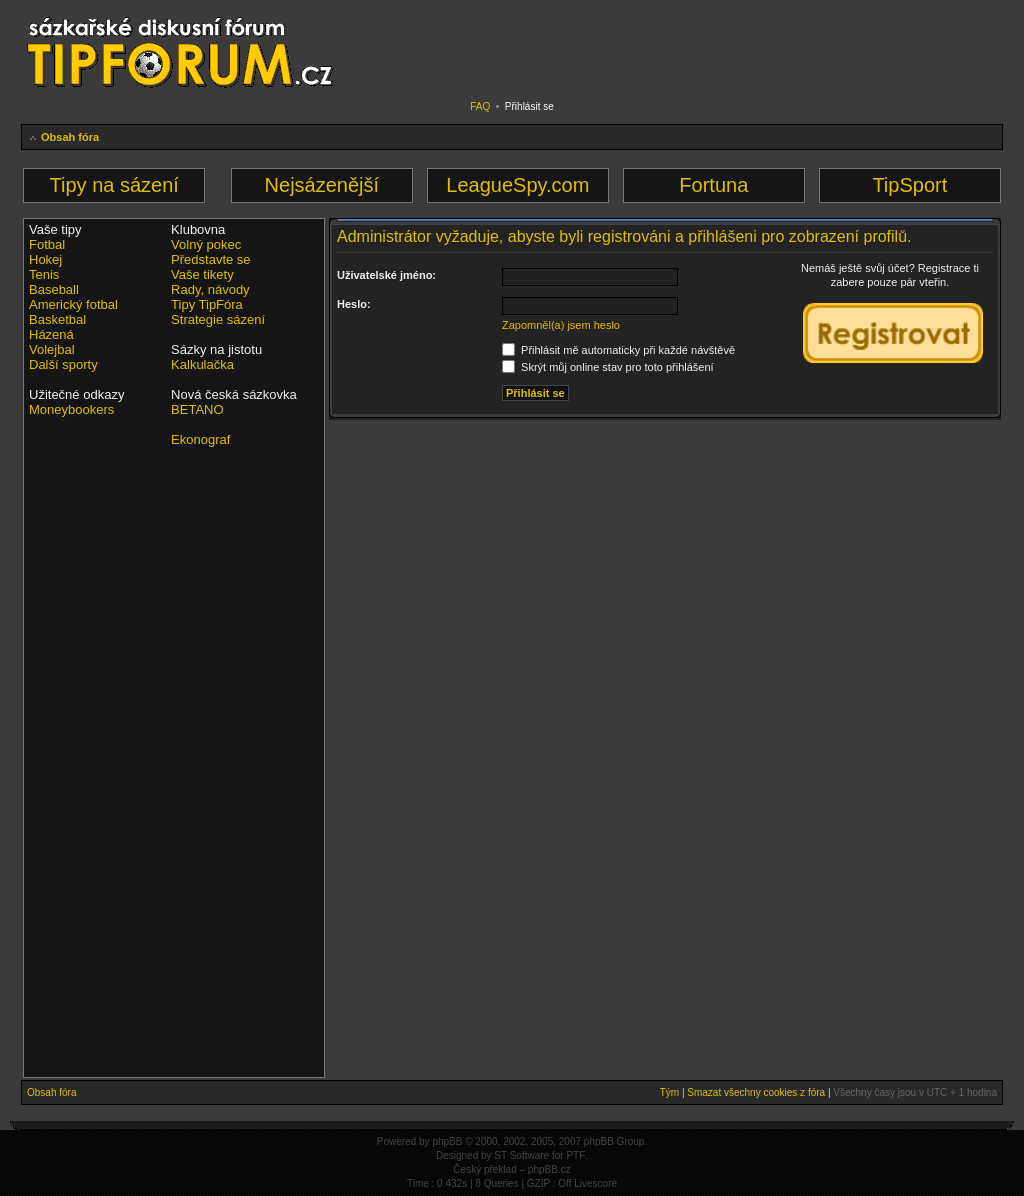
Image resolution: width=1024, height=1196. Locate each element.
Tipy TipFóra (207, 304)
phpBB (447, 1141)
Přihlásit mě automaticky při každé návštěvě (618, 350)
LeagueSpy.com (517, 185)
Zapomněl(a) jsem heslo (561, 325)
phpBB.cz (549, 1169)
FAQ (480, 106)
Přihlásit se (529, 106)
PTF (575, 1155)
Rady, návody (210, 289)
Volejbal (52, 349)
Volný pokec (206, 244)
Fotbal (47, 244)
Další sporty (63, 364)
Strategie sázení (218, 319)
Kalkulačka (202, 364)
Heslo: (354, 304)
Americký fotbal (73, 304)
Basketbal (57, 319)
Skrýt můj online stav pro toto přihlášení (608, 367)
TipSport (909, 185)
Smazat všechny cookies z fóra (756, 1092)
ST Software (521, 1155)
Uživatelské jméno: (386, 275)
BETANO (197, 409)
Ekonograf (200, 439)
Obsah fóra (70, 137)
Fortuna (713, 185)
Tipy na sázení (114, 185)
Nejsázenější (322, 185)
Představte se (211, 259)
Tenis (44, 274)
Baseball (54, 289)
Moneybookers (71, 409)
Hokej (45, 259)
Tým (669, 1092)
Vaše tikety (202, 274)
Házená (51, 334)
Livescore (595, 1183)
